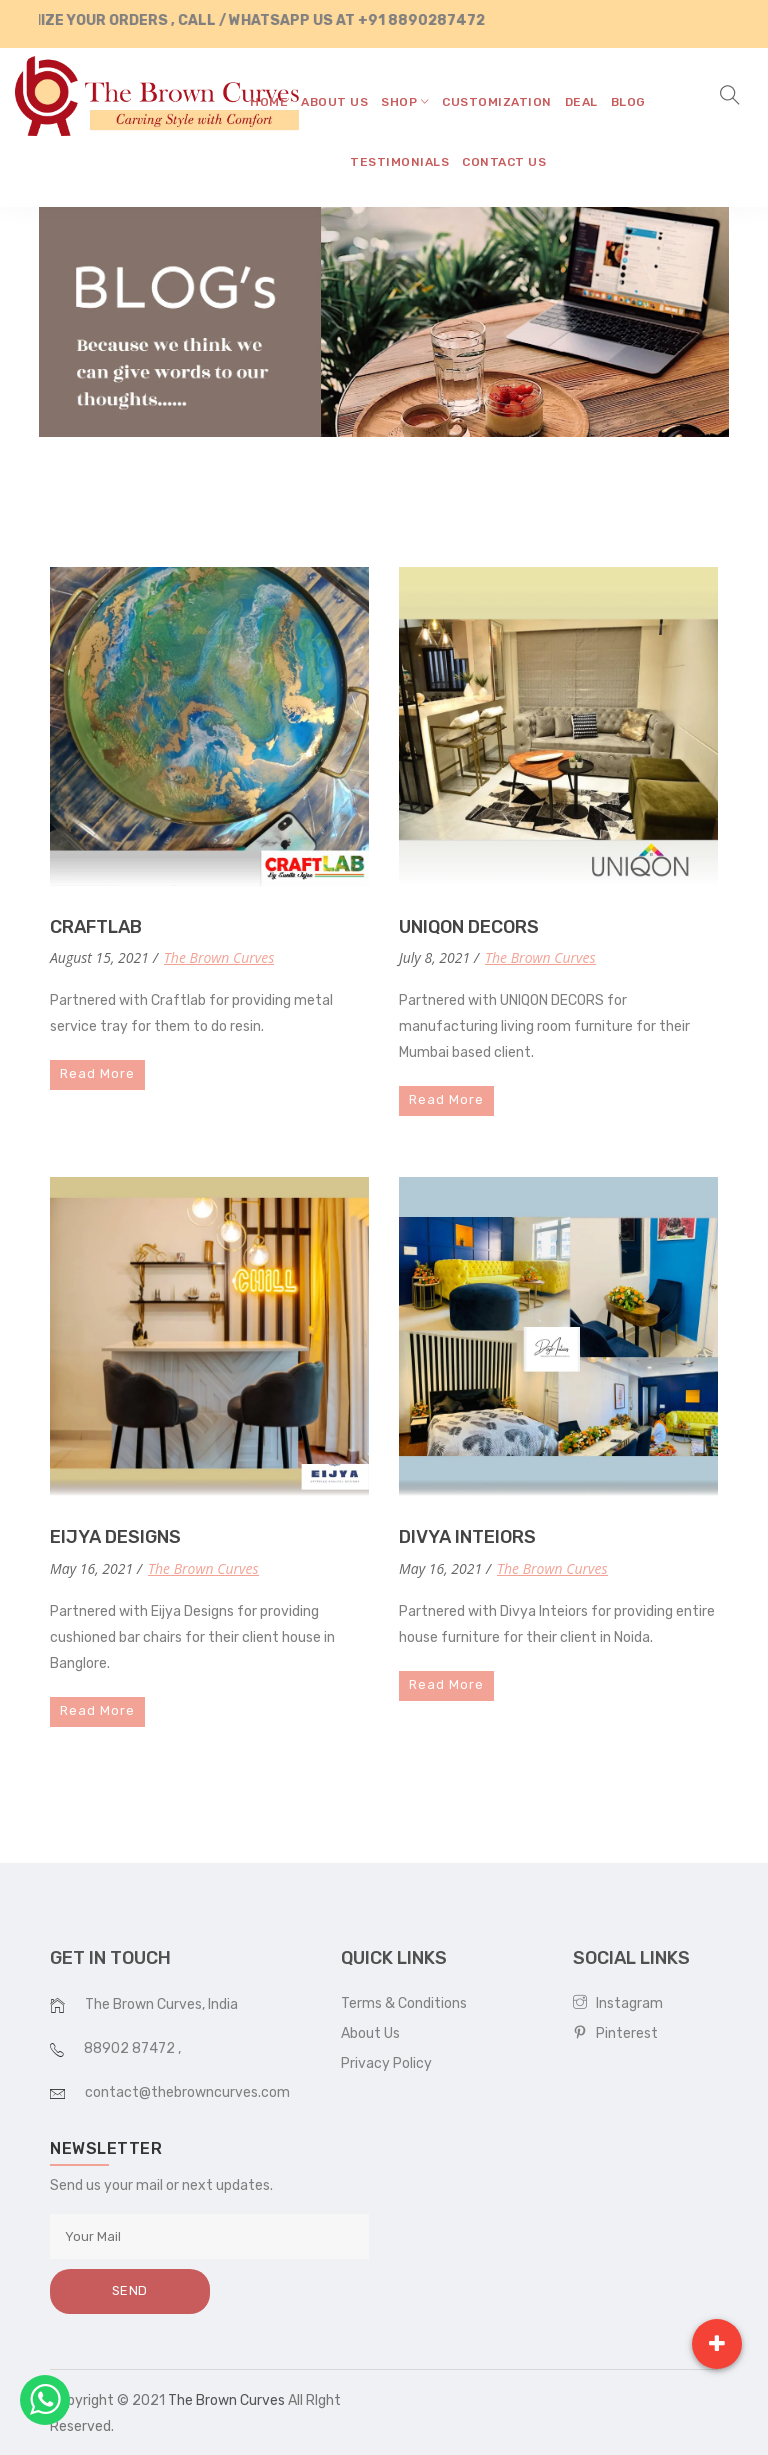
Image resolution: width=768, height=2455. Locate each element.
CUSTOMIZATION (497, 102)
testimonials (399, 162)
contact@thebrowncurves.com (187, 2092)
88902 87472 (131, 2048)
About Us (370, 2033)
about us (334, 102)
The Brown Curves (219, 957)
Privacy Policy (386, 2063)
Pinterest (615, 2033)
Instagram (618, 2003)
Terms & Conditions (404, 2003)
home (269, 102)
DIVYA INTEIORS (467, 1537)
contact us (504, 162)
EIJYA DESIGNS (115, 1537)
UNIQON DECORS (469, 927)
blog (628, 102)
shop (405, 102)
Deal (581, 102)
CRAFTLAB (96, 927)
